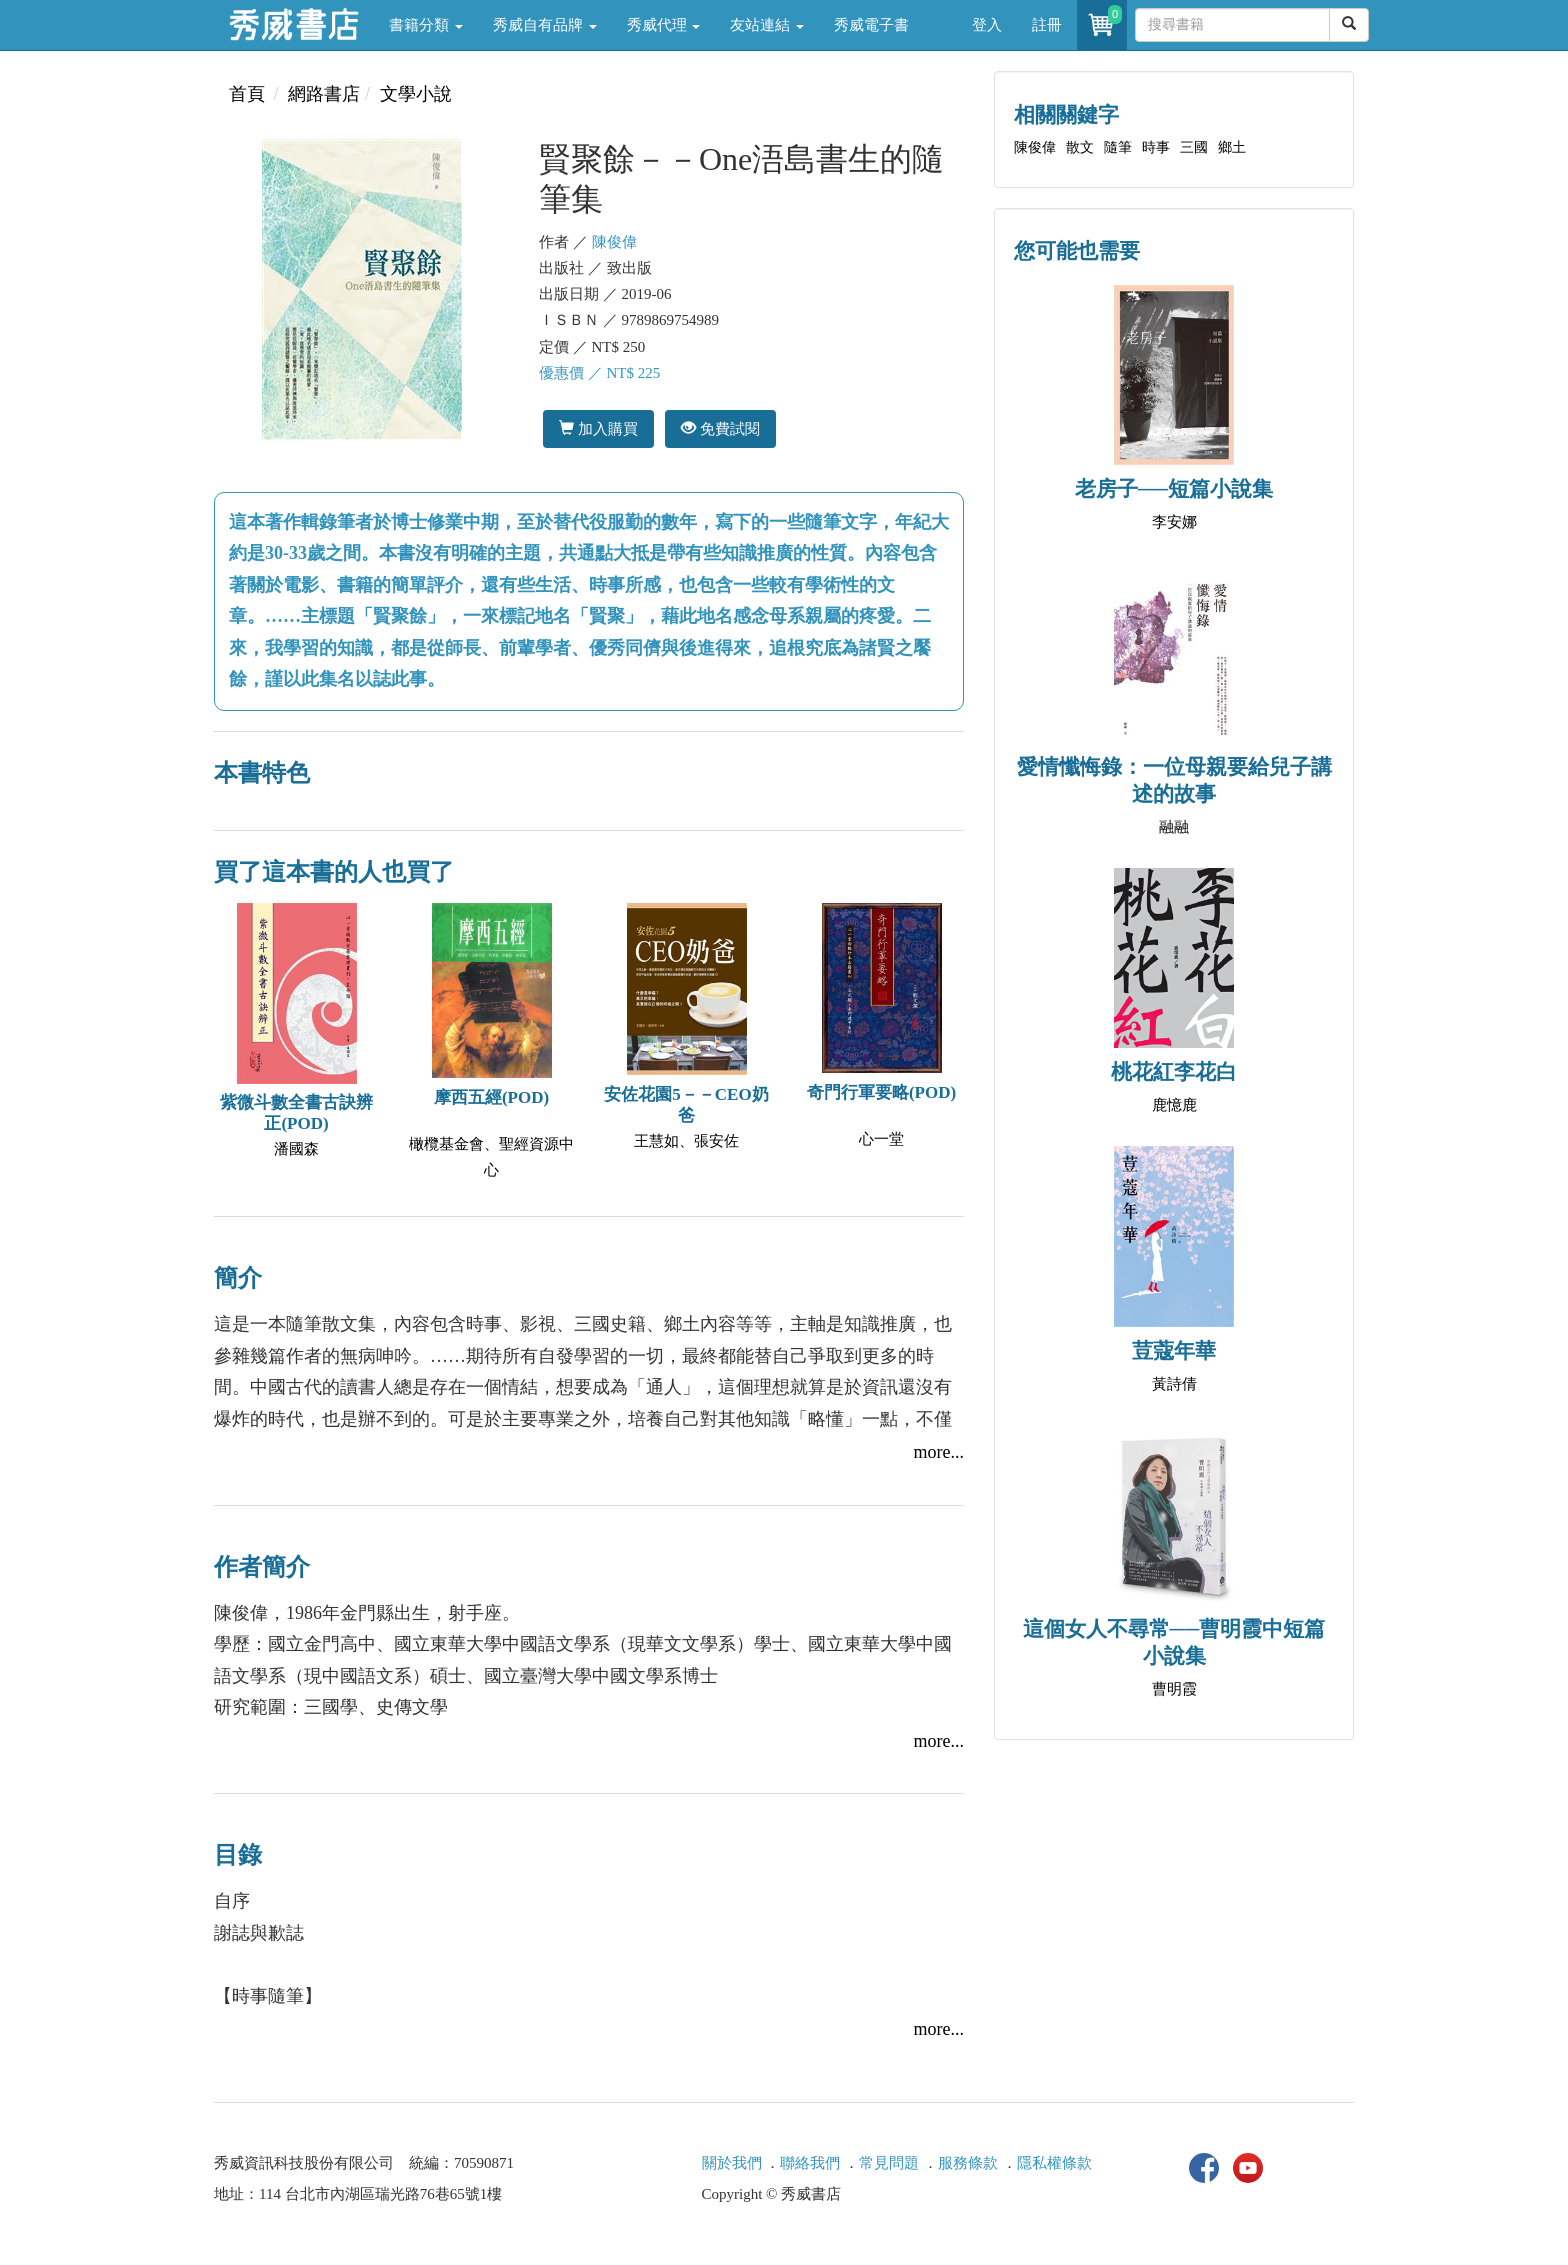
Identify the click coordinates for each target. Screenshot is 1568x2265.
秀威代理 (664, 25)
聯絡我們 (810, 2163)
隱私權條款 (1054, 2163)
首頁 (247, 94)
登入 (987, 25)
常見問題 (889, 2163)
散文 (1080, 147)
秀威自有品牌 (545, 25)
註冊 (1047, 25)
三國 (1194, 147)
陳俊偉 (614, 242)
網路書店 (324, 94)
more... (939, 1452)
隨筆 (1118, 147)
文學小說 (416, 94)
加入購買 (598, 428)
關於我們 (732, 2163)
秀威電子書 (871, 25)
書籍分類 (426, 25)
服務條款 (968, 2163)
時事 (1156, 147)
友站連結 (767, 25)
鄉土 (1232, 147)
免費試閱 (720, 428)
